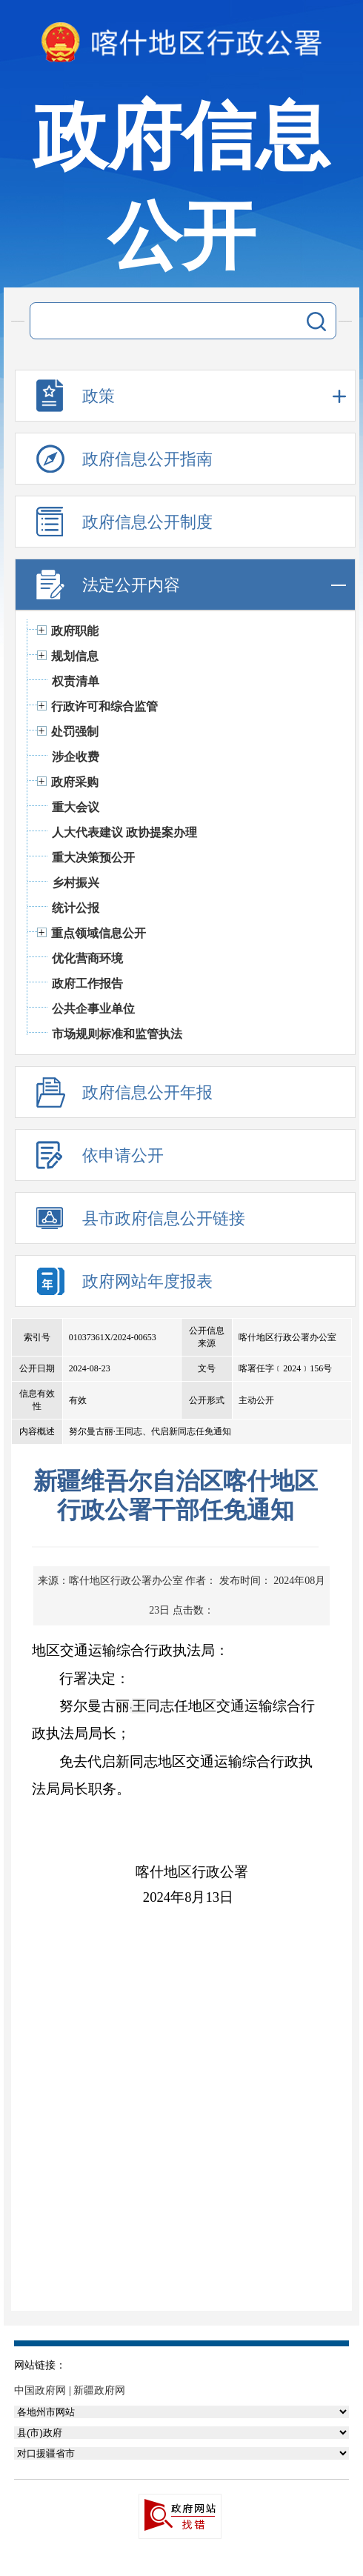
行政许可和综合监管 (104, 706)
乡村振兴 (75, 882)
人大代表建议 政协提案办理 (124, 832)
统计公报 (75, 908)
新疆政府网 (99, 2390)
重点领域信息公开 (98, 933)
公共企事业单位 (93, 1008)
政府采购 (75, 782)
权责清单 (75, 681)
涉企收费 (75, 756)
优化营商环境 (87, 958)
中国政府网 (40, 2390)
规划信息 (75, 656)
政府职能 (75, 631)
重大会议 (75, 807)
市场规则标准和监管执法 (117, 1034)
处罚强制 (75, 731)
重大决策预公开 (93, 857)
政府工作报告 (87, 983)
